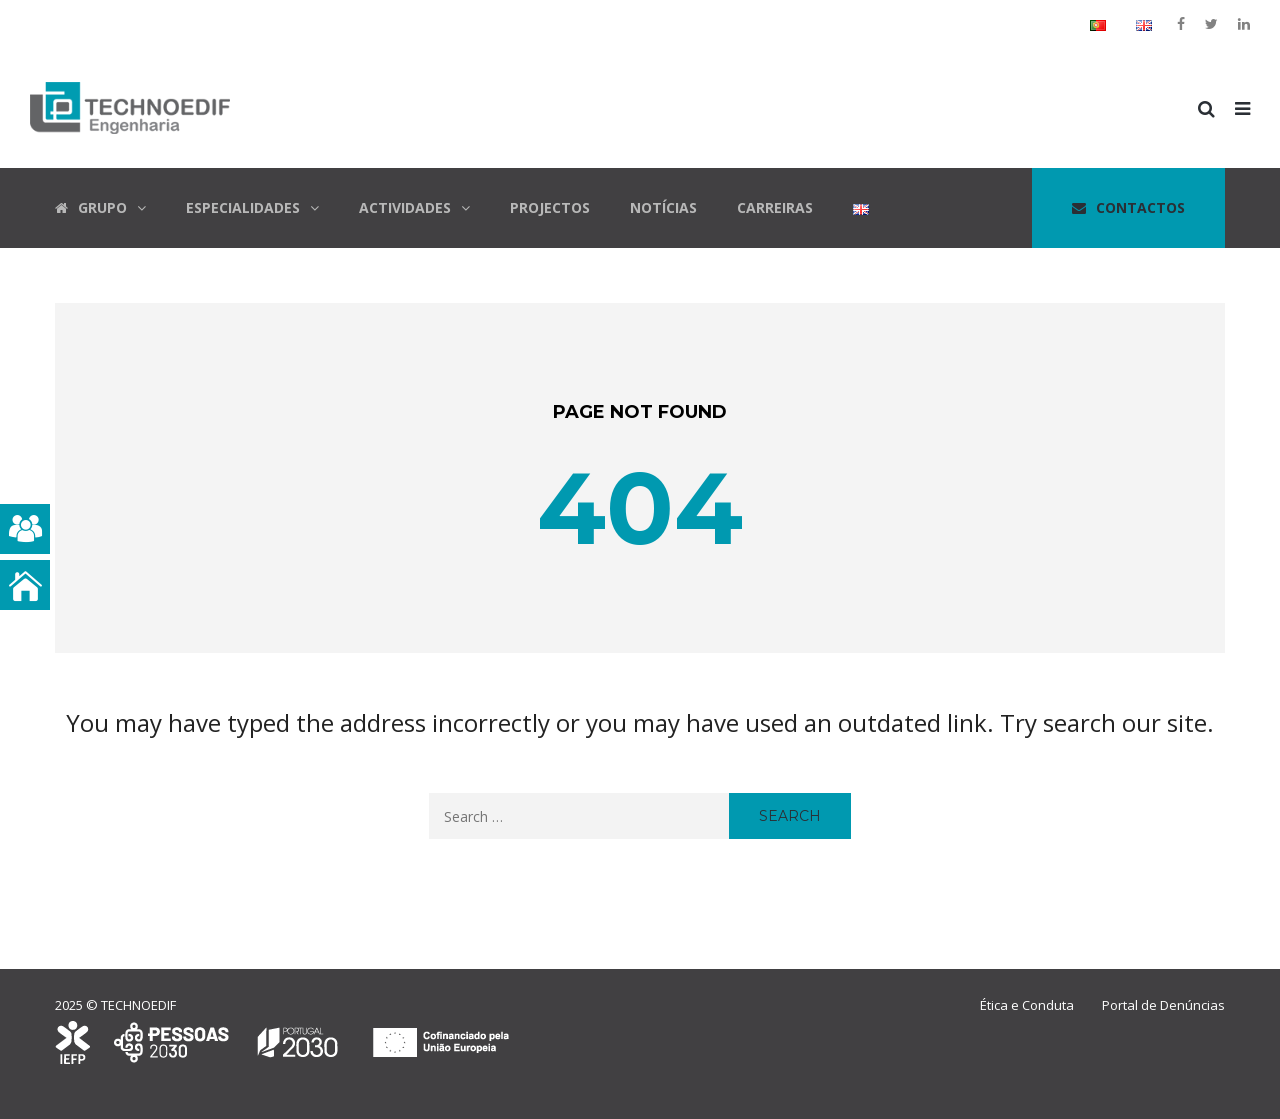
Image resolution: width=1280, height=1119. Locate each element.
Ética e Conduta (1027, 1005)
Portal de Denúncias (1163, 1005)
